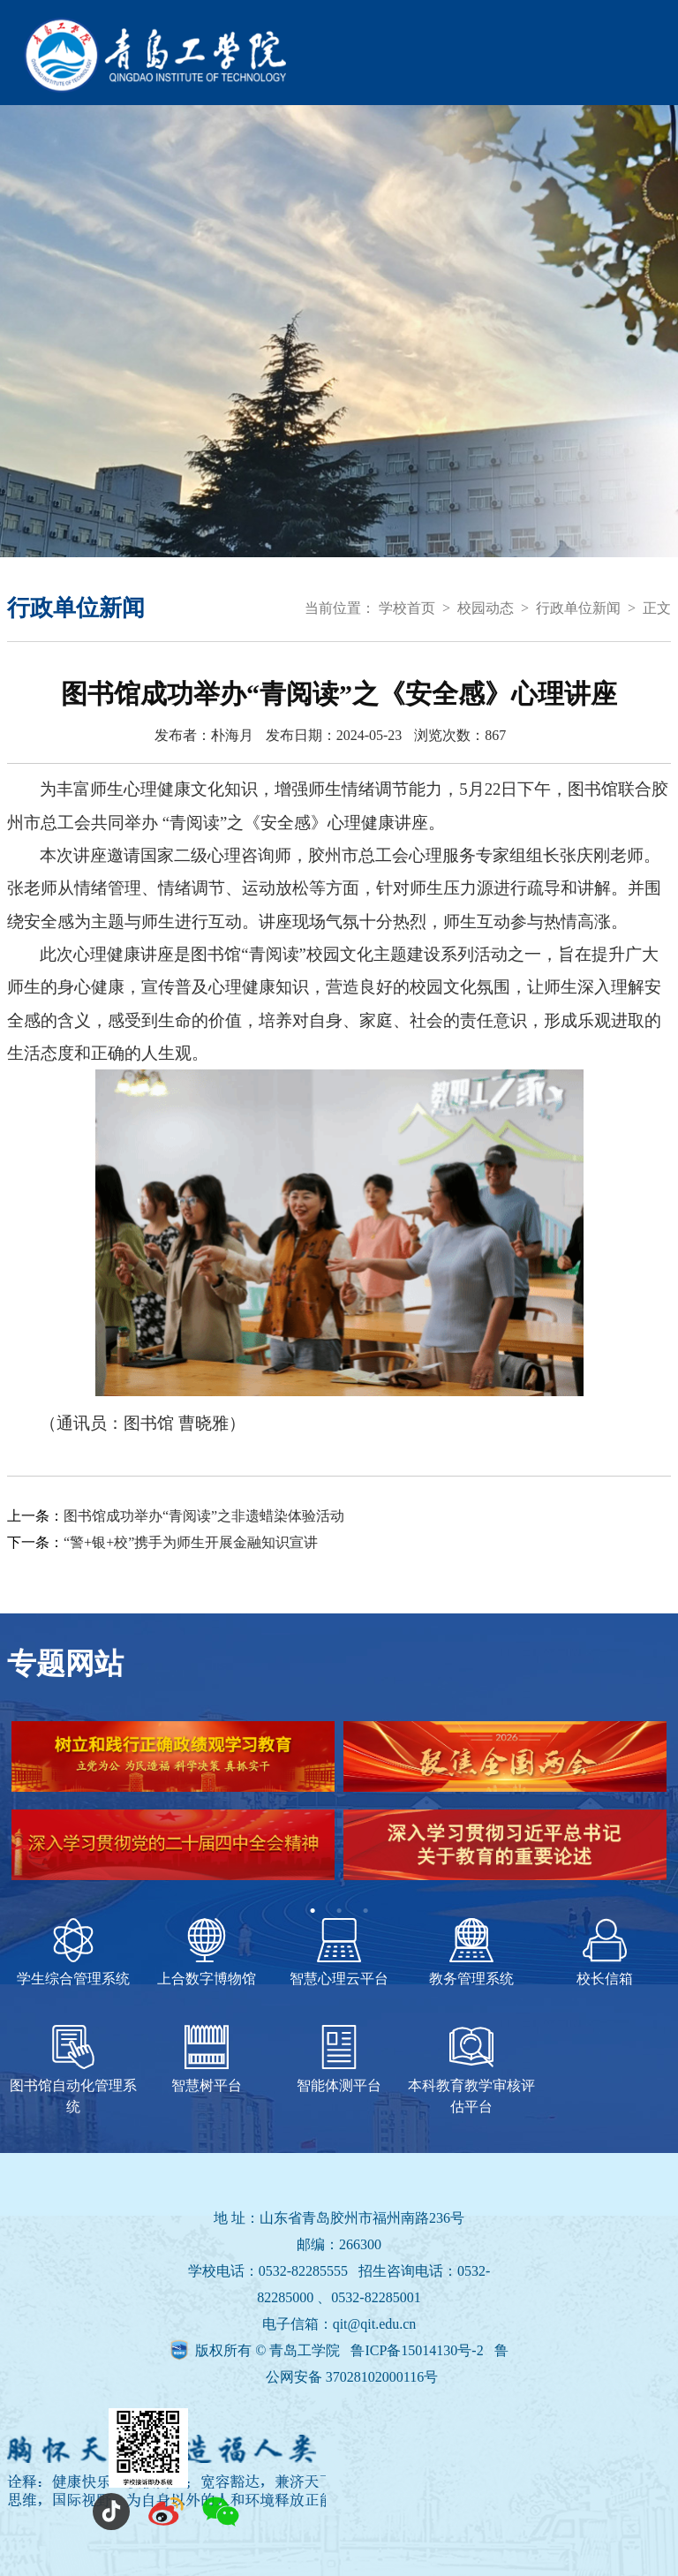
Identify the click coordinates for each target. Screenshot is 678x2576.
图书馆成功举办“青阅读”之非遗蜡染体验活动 (204, 1515)
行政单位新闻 (578, 608)
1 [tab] (312, 1911)
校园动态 (485, 608)
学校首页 (407, 608)
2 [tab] (339, 1911)
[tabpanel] (339, 1809)
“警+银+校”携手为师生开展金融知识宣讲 (191, 1542)
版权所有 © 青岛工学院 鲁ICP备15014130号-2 (340, 2350)
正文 (657, 608)
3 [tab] (365, 1911)
